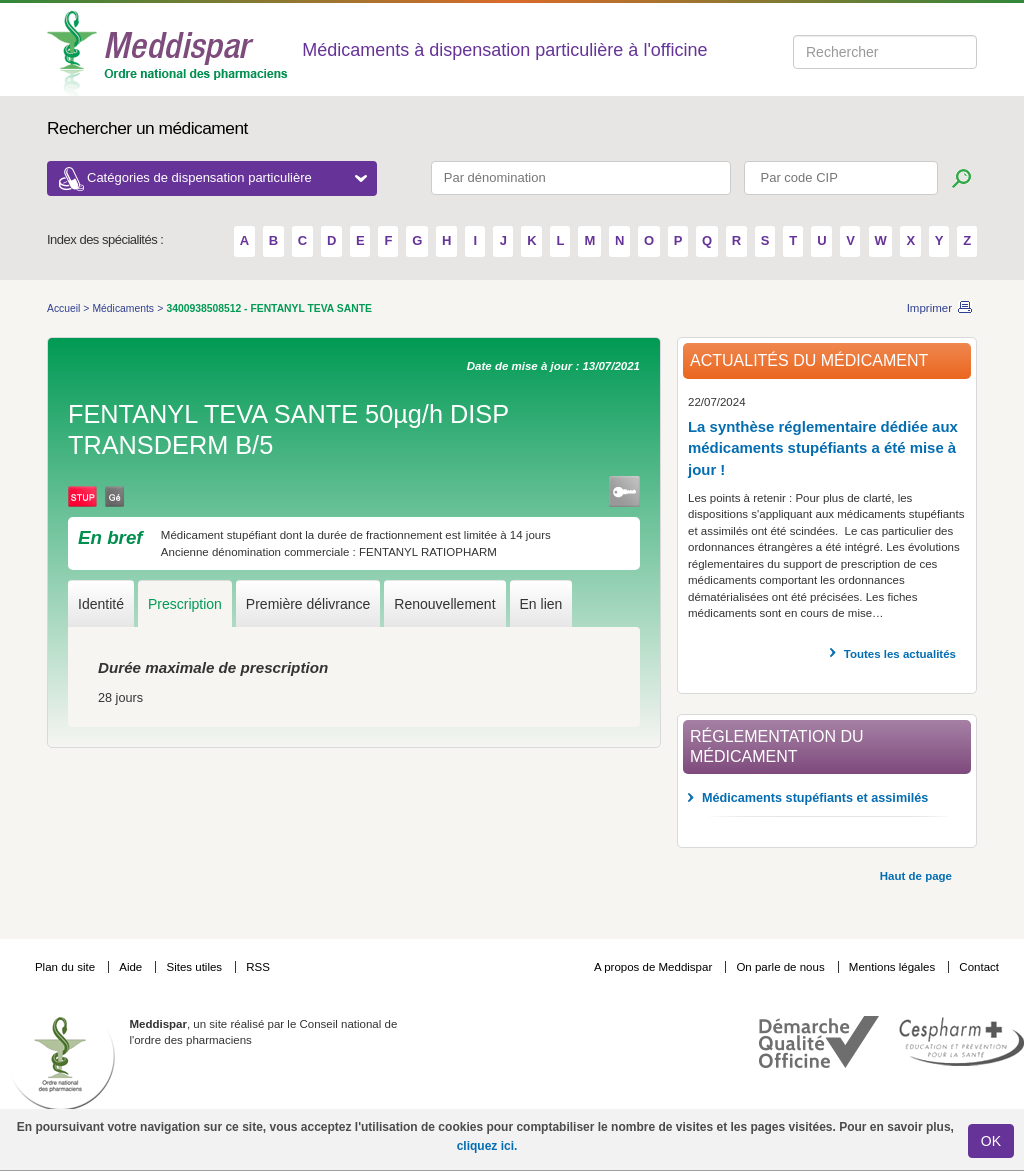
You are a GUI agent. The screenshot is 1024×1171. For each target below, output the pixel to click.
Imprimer (929, 308)
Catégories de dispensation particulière (227, 177)
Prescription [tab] (185, 604)
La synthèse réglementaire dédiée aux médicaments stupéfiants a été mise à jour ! (823, 448)
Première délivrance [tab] (308, 604)
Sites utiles (195, 967)
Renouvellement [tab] (444, 604)
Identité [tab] (101, 604)
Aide (132, 967)
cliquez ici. (487, 1146)
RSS (258, 967)
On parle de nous (780, 967)
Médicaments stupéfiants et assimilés (815, 798)
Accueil (65, 308)
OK (991, 1141)
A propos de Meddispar (653, 967)
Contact (979, 967)
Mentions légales (894, 967)
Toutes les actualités (900, 654)
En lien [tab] (541, 604)
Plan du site (66, 967)
